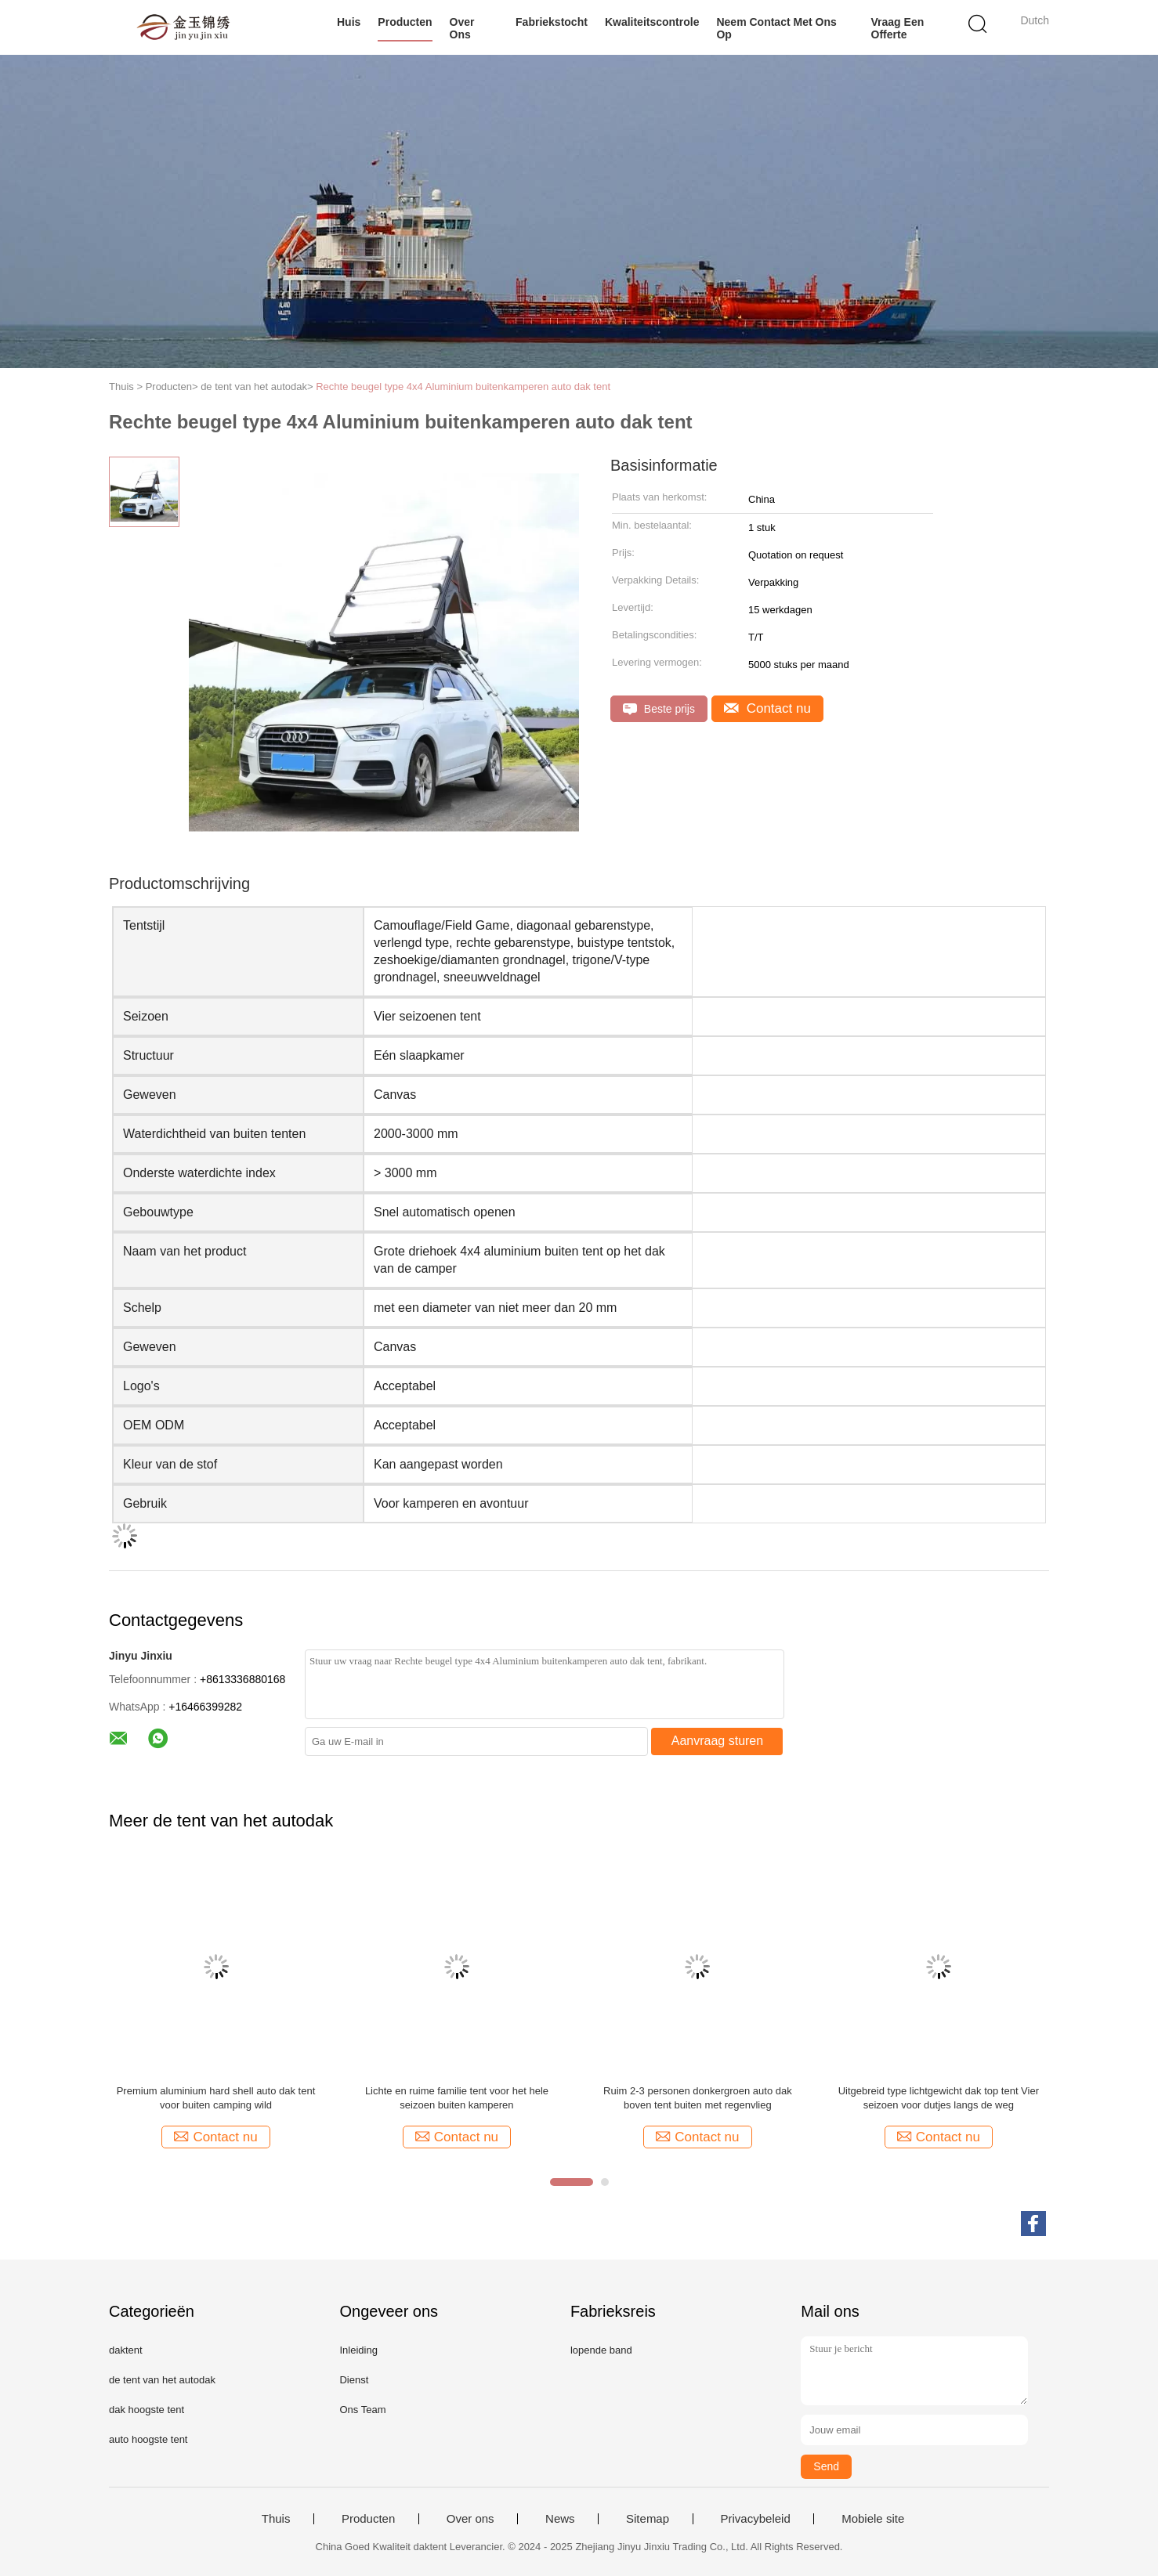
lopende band (601, 2350)
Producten (405, 22)
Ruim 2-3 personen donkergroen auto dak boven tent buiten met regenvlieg (697, 2098)
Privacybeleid (756, 2518)
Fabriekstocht (552, 22)
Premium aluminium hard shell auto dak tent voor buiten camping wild (216, 2098)
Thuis (276, 2518)
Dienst (353, 2380)
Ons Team (362, 2409)
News (560, 2518)
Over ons (462, 28)
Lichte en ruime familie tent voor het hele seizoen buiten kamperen (456, 2098)
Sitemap (647, 2518)
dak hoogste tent (146, 2409)
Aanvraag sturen (717, 1740)
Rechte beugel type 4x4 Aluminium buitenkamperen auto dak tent (463, 386)
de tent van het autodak (162, 2380)
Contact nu (767, 708)
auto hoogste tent (148, 2439)
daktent (126, 2350)
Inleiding (358, 2350)
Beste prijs (659, 709)
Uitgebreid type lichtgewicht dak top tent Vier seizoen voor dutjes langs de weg (938, 2098)
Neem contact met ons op (776, 28)
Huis (348, 22)
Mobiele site (872, 2518)
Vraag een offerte (898, 28)
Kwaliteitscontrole (652, 22)
